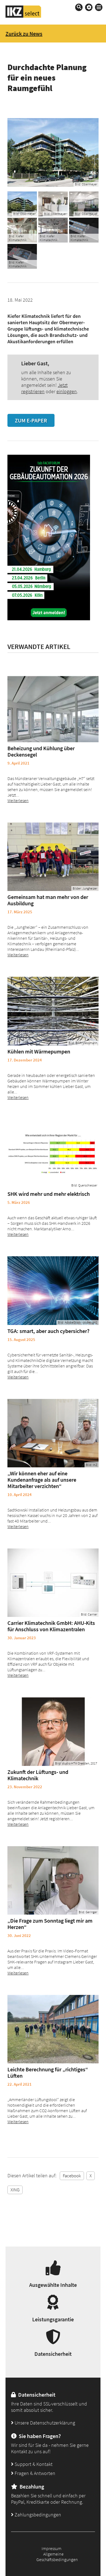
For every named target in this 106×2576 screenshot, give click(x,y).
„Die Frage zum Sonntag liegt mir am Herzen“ (50, 1923)
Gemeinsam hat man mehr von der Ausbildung (47, 900)
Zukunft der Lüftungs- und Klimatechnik (37, 1775)
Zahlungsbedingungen (36, 2514)
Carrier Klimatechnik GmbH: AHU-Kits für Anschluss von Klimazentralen (51, 1626)
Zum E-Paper (31, 420)
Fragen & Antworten (33, 2473)
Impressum (51, 2548)
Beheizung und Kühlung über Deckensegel (41, 751)
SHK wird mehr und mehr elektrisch (48, 1193)
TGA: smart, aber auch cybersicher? (48, 1330)
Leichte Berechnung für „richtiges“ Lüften (47, 2072)
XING (15, 2190)
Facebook (72, 2176)
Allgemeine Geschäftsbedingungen (57, 2556)
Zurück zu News (24, 33)
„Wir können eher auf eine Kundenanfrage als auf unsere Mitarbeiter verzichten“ (41, 1479)
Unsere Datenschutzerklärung (43, 2423)
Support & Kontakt (32, 2464)
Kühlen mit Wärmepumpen (38, 1051)
